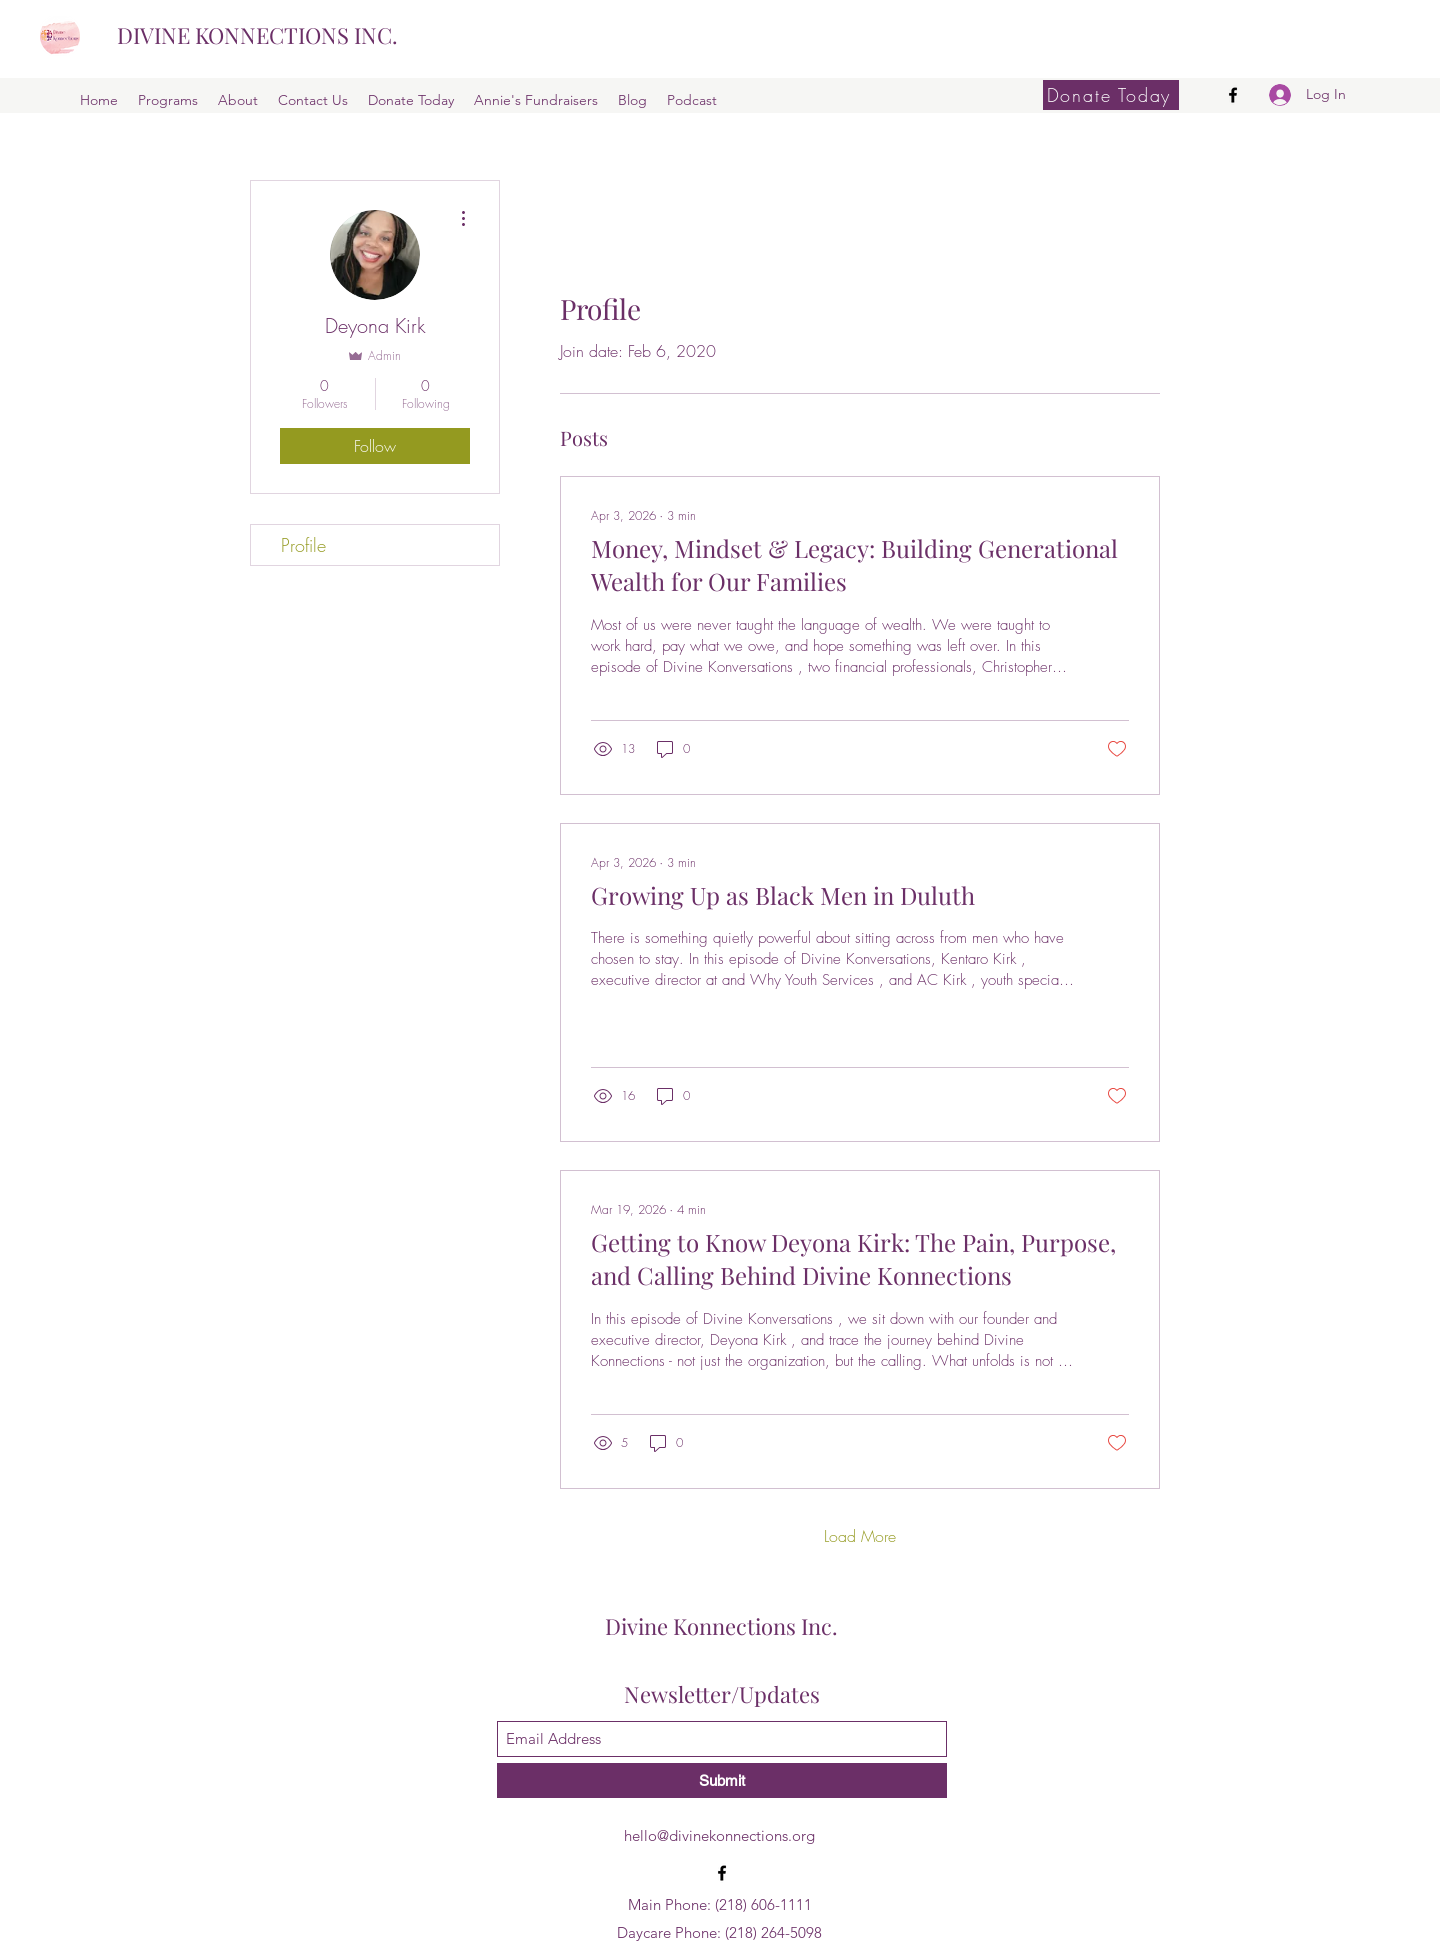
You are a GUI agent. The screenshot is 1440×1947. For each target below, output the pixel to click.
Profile (303, 545)
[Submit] (722, 1780)
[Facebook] (1233, 95)
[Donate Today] (1111, 95)
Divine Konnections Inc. (721, 1626)
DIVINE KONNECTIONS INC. (257, 35)
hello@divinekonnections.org (719, 1835)
